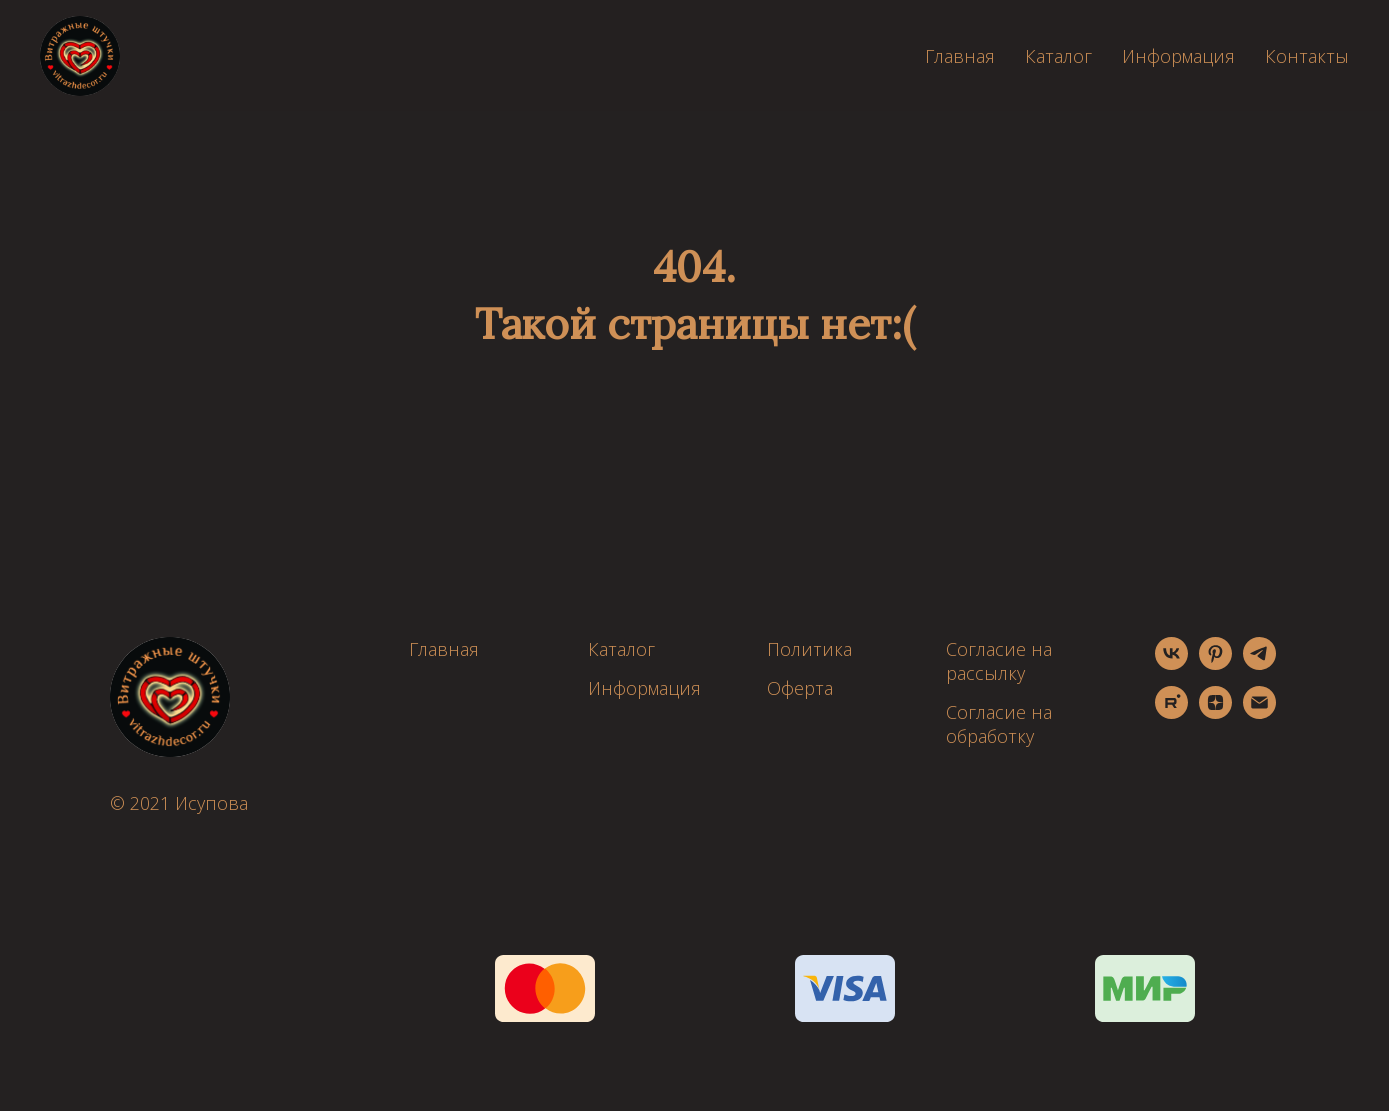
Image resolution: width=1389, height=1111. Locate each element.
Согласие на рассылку (999, 661)
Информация (1178, 56)
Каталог (1058, 56)
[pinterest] (1215, 664)
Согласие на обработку (999, 724)
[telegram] (1259, 664)
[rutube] (1171, 713)
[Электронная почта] (1259, 713)
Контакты (1307, 56)
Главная (960, 56)
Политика (809, 649)
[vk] (1171, 664)
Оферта (800, 688)
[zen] (1215, 713)
